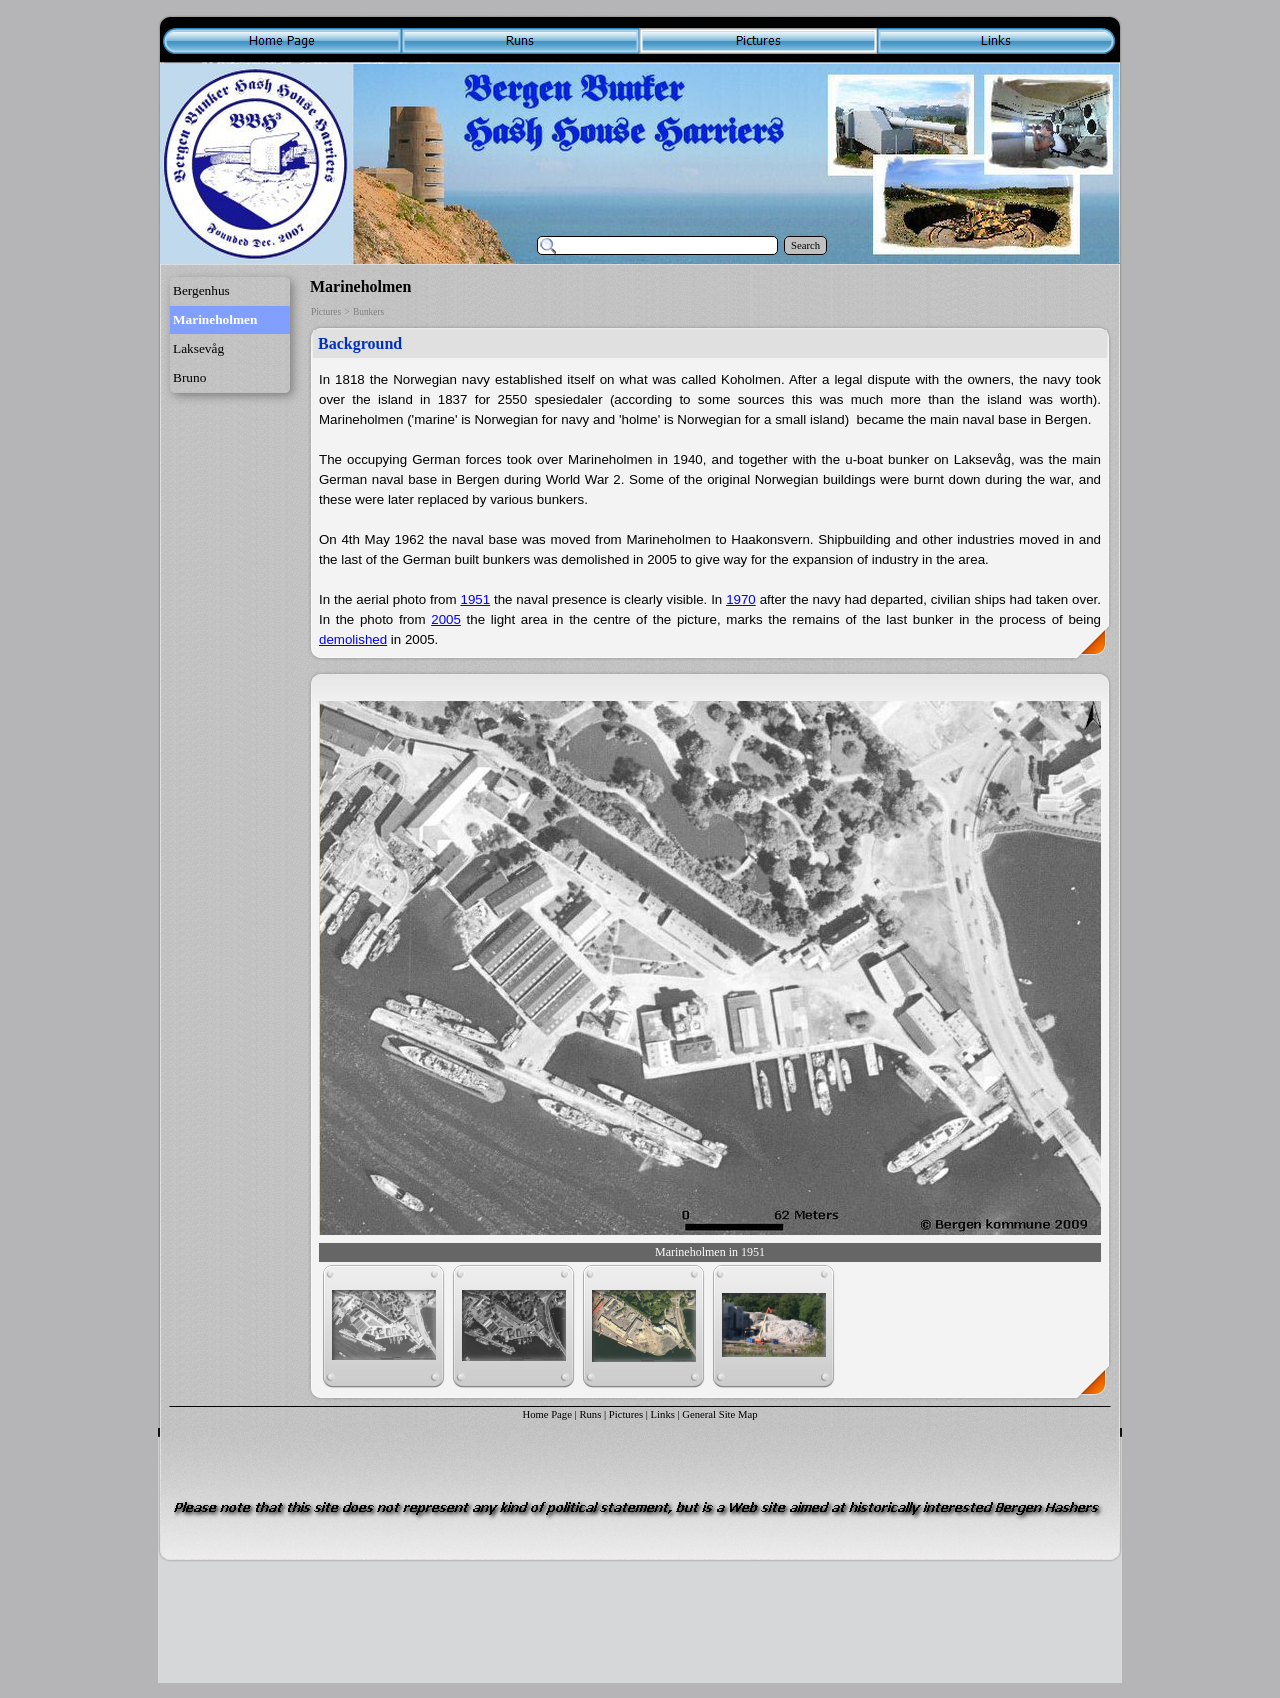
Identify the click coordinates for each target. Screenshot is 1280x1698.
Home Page (546, 1414)
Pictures (326, 312)
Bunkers (368, 312)
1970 (741, 599)
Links (663, 1414)
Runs (590, 1414)
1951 (475, 599)
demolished (353, 639)
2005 (446, 619)
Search (805, 245)
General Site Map (719, 1414)
